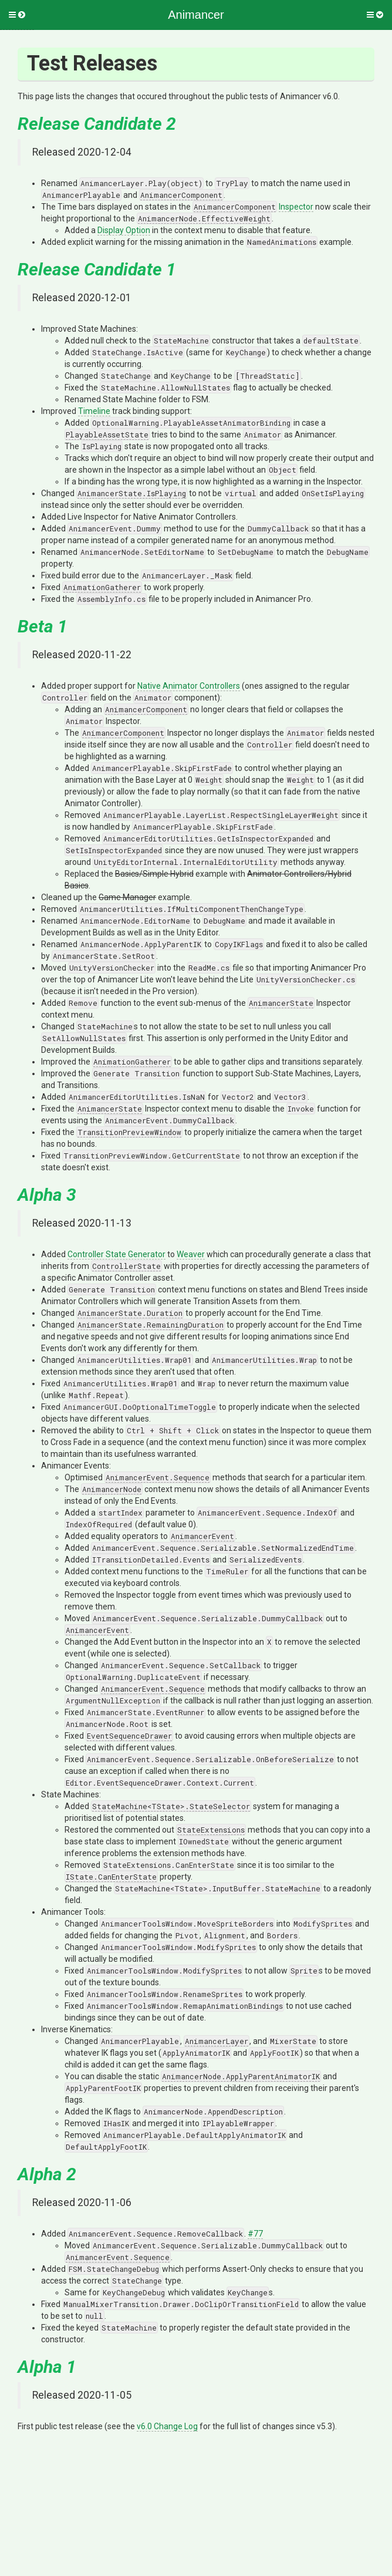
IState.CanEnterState (111, 1876)
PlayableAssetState (107, 434)
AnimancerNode (111, 1489)
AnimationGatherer (102, 587)
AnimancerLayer (216, 2041)
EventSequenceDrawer (129, 1735)
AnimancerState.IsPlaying (131, 493)
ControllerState (126, 1266)
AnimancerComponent (181, 195)
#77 (255, 2233)
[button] (17, 15)
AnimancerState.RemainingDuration (150, 1324)
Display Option (123, 230)
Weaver (191, 1254)
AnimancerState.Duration (130, 1313)
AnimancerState (281, 1003)
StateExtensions (211, 1829)
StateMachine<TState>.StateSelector (171, 1806)
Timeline (94, 411)
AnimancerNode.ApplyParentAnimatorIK (241, 2076)
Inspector (296, 206)
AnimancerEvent (202, 1536)
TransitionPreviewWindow (129, 1132)
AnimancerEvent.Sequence (157, 1477)
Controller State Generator (116, 1254)
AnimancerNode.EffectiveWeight (204, 218)
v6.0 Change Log (167, 2426)
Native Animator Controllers (188, 686)
